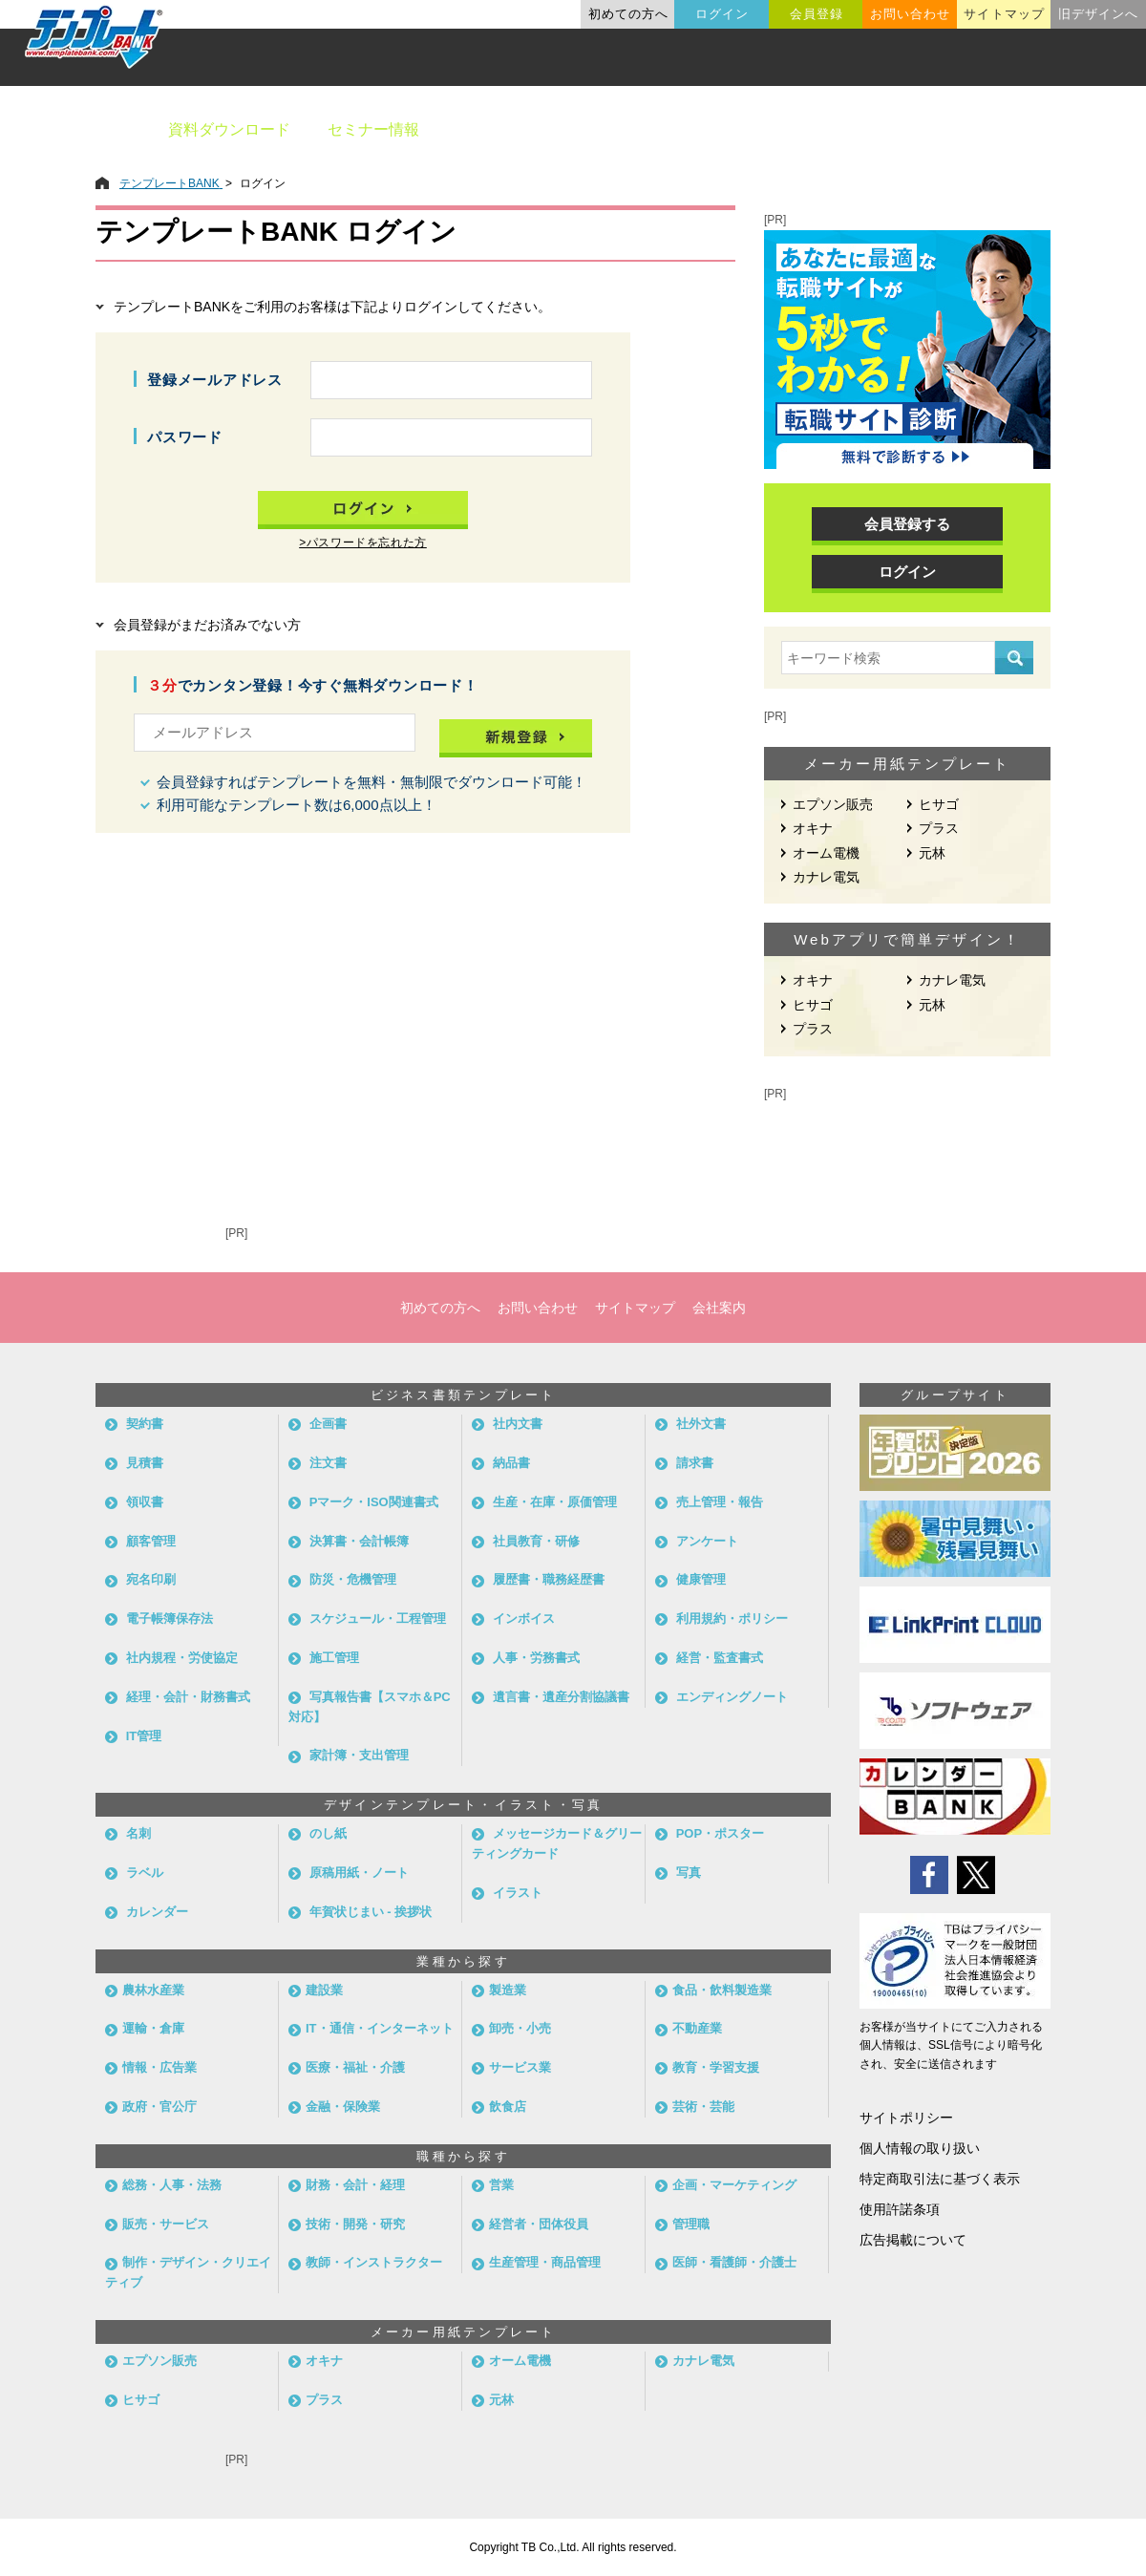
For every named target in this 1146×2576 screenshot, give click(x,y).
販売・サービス (165, 2224)
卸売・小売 (520, 2028)
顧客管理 (151, 1541)
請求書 (694, 1463)
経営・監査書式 (719, 1657)
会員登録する (907, 524)
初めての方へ (628, 14)
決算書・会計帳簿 (359, 1541)
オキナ (813, 828)
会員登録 (816, 14)
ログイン (722, 14)
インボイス (524, 1618)
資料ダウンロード (229, 129)
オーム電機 (826, 853)
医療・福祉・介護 (355, 2067)
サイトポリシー (906, 2117)
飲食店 (507, 2106)
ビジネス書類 (503, 129)
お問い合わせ (910, 14)
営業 (501, 2185)
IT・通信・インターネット (380, 2028)
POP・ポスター (720, 1833)
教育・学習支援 (715, 2067)
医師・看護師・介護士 (734, 2262)
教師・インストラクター (374, 2262)
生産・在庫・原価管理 (555, 1502)
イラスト (517, 1892)
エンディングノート (732, 1697)
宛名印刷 (151, 1579)
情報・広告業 (159, 2067)
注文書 (328, 1463)
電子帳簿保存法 (169, 1618)
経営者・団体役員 (538, 2224)
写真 (688, 1872)
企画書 (328, 1423)
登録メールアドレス (215, 380)
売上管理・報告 (719, 1502)
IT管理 (144, 1736)
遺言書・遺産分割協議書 (561, 1697)
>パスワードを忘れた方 (363, 542)
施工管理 (334, 1657)
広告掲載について (913, 2239)
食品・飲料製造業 (722, 1990)
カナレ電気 (826, 876)
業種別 (809, 129)
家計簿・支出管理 (359, 1755)
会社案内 (719, 1307)
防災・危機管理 (352, 1579)
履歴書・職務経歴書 (549, 1579)
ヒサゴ (939, 804)
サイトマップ (1004, 14)
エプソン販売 (833, 804)
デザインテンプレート (667, 129)
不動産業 (697, 2028)
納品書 (511, 1463)
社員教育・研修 (536, 1541)
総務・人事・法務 (172, 2185)
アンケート (707, 1541)
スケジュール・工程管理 (377, 1618)
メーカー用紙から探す (1039, 129)
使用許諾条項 (900, 2209)
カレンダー (157, 1912)
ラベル (144, 1872)
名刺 (138, 1833)
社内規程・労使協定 (182, 1657)
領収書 (144, 1502)
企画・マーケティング (734, 2185)
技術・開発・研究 (355, 2224)
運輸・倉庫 (153, 2028)
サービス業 (520, 2067)
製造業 (507, 1990)
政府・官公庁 (159, 2106)
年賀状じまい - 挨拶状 (371, 1912)
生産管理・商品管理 (545, 2262)
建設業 (324, 1990)
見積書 (144, 1463)
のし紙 (328, 1833)
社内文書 (517, 1423)
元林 (932, 853)
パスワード (185, 437)
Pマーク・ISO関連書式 (373, 1502)
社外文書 (701, 1423)
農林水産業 (153, 1990)
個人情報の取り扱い (920, 2148)
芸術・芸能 (703, 2106)
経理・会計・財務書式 (188, 1697)
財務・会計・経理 (355, 2185)
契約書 (144, 1423)
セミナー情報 (373, 129)
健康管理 (701, 1579)
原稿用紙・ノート (359, 1872)
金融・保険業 (343, 2106)
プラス (939, 828)
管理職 (691, 2224)
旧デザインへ (1098, 14)
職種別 (898, 129)
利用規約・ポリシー (732, 1618)
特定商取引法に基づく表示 (940, 2178)
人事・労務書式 (536, 1657)
